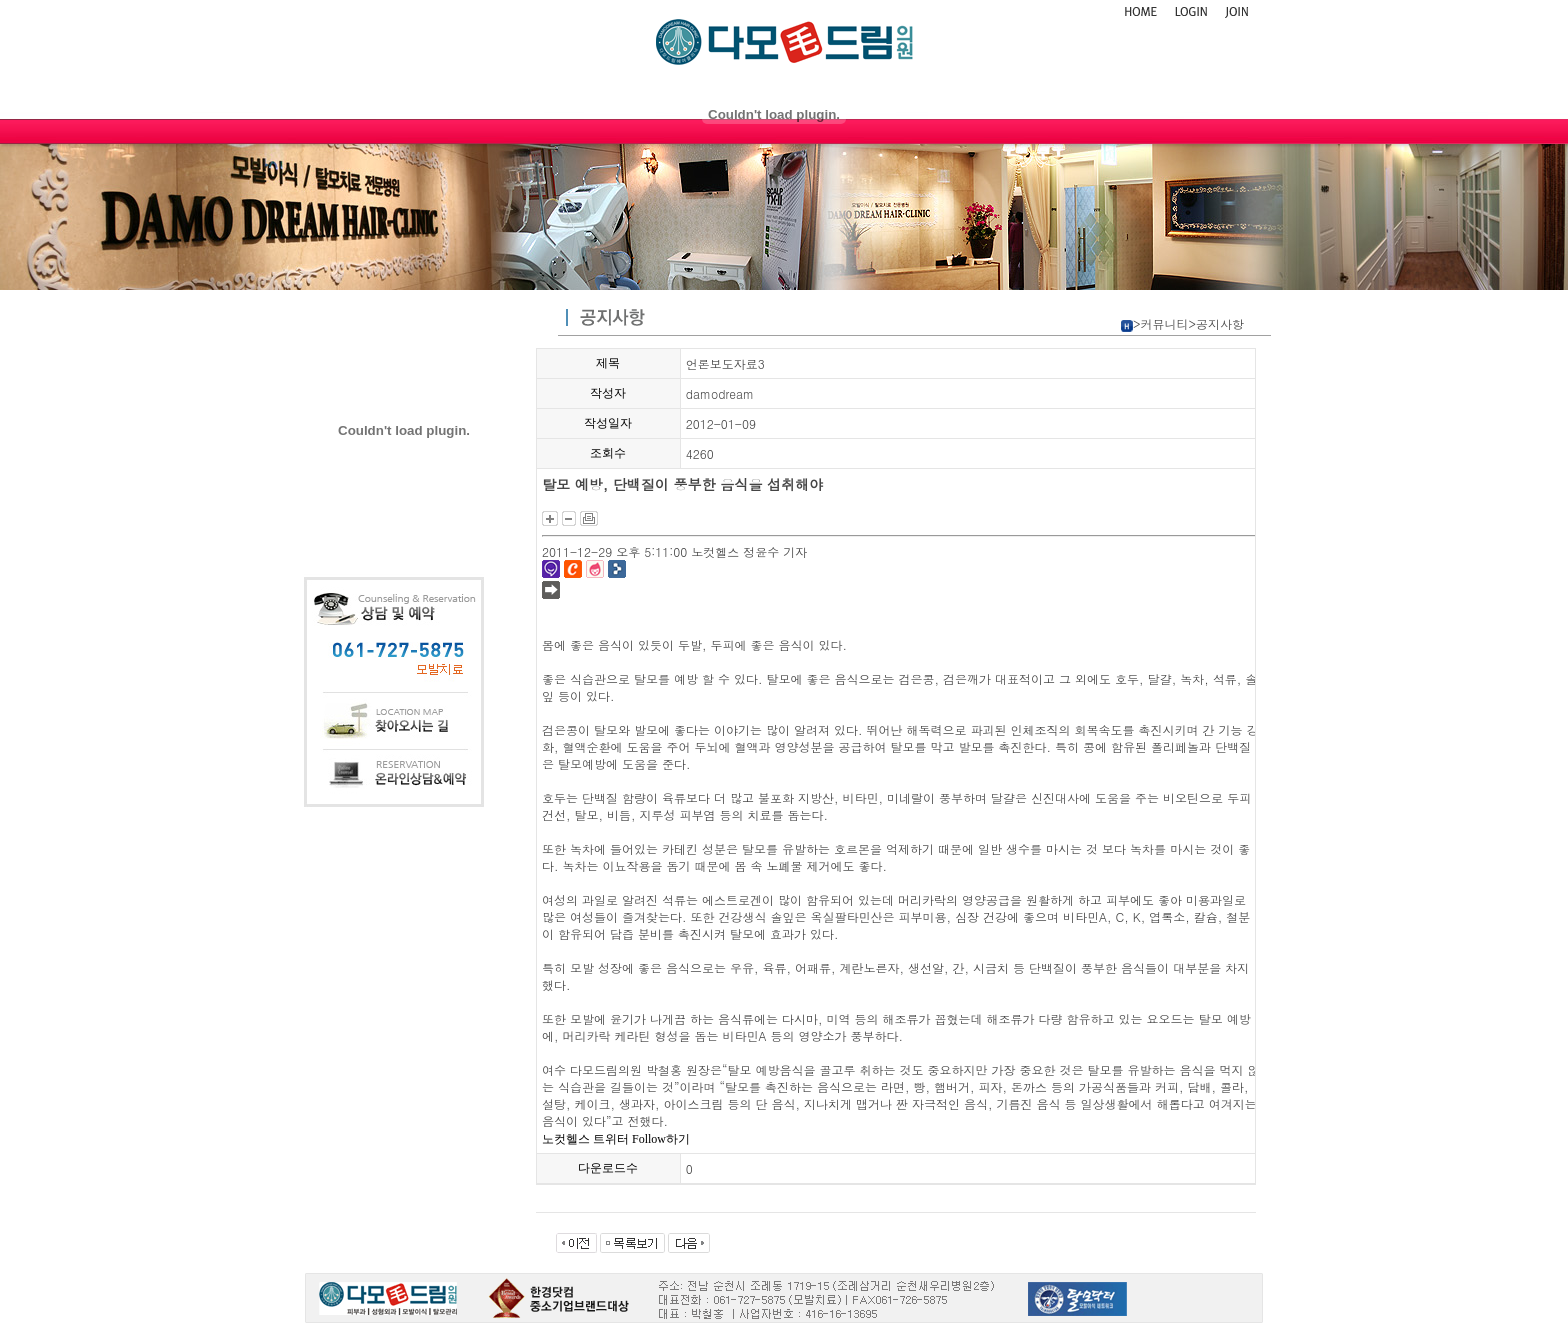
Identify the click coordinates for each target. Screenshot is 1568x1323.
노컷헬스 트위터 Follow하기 (616, 1139)
